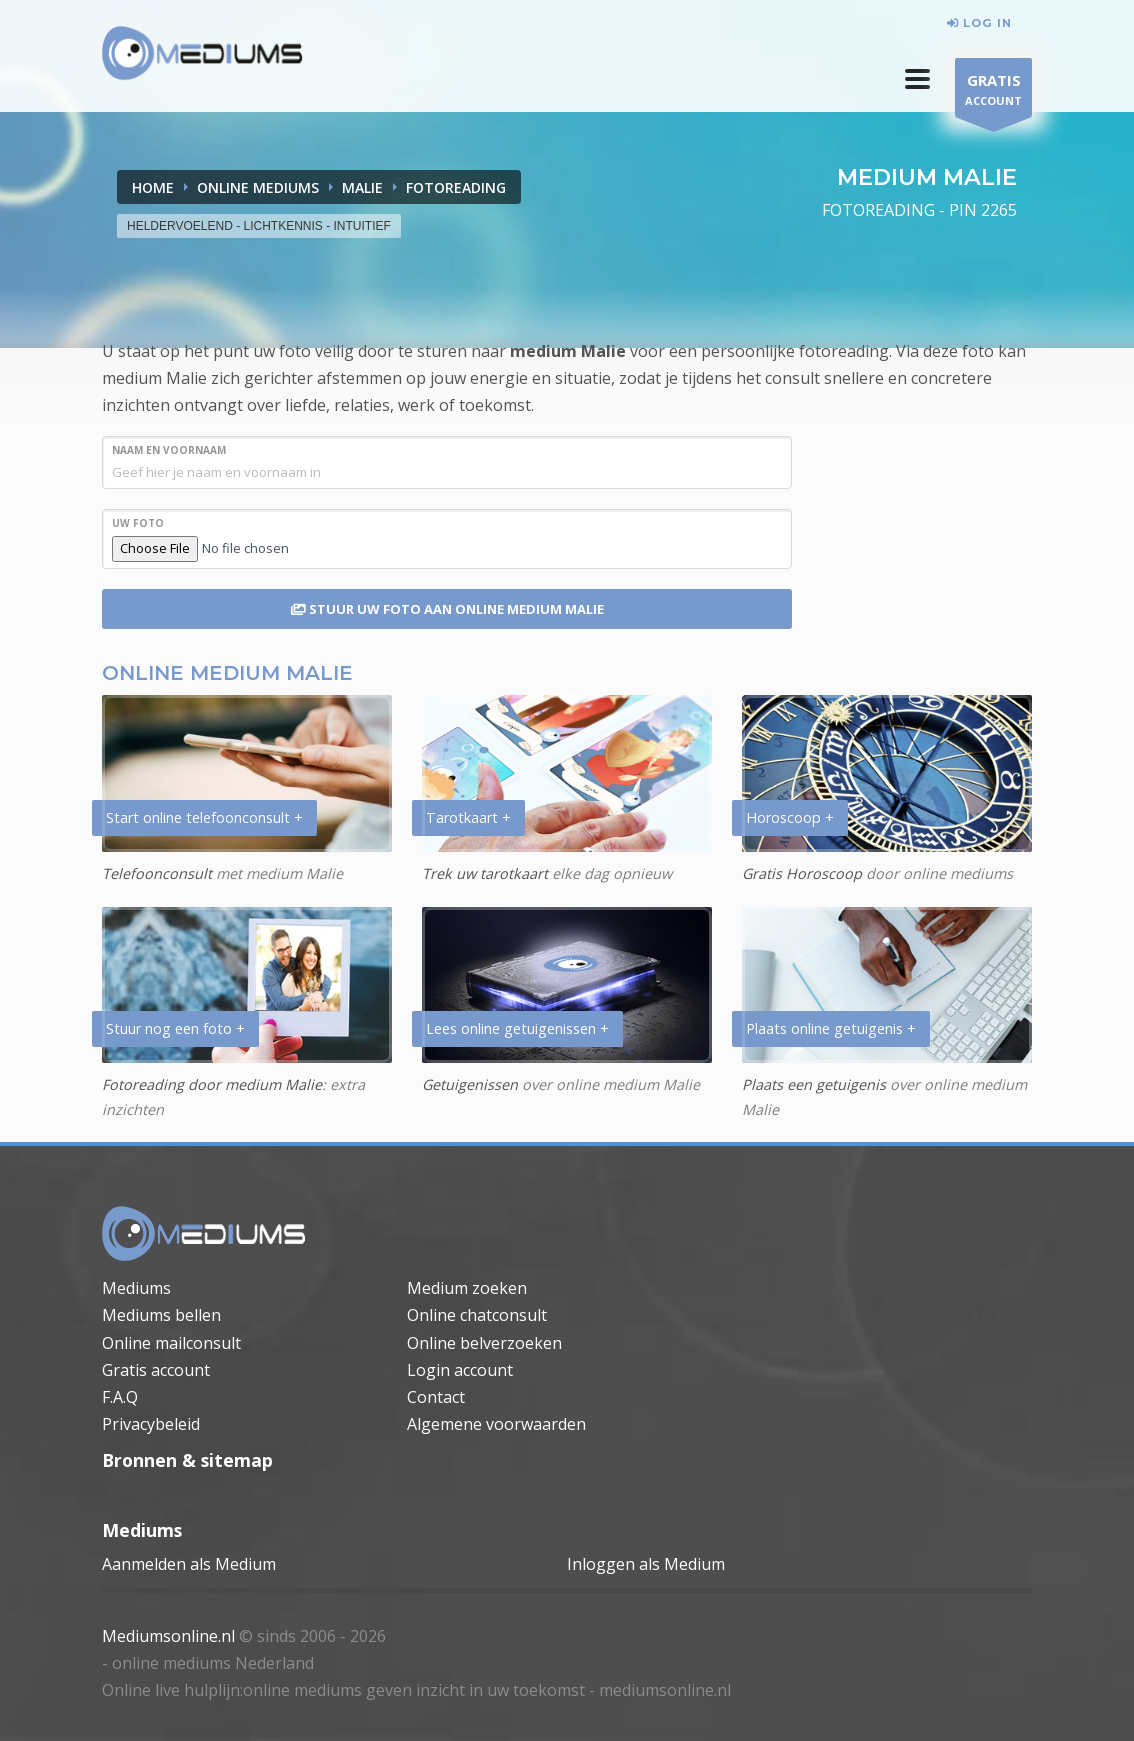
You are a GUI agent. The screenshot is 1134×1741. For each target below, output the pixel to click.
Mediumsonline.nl (168, 1636)
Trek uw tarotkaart (485, 873)
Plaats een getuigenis (814, 1084)
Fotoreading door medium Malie (212, 1084)
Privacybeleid (151, 1424)
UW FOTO (138, 523)
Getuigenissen (470, 1084)
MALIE (362, 187)
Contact (436, 1397)
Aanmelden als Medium (189, 1564)
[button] (917, 79)
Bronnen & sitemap (187, 1460)
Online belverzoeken (484, 1343)
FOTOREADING (456, 187)
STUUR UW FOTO (447, 609)
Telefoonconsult (157, 873)
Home (153, 187)
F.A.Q (120, 1397)
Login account (460, 1370)
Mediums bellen (161, 1315)
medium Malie (568, 351)
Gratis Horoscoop (802, 873)
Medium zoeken (467, 1288)
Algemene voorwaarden (496, 1424)
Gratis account (156, 1370)
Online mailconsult (171, 1343)
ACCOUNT (993, 92)
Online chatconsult (477, 1315)
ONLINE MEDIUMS (258, 187)
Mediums (136, 1288)
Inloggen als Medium (646, 1564)
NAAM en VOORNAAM (169, 450)
